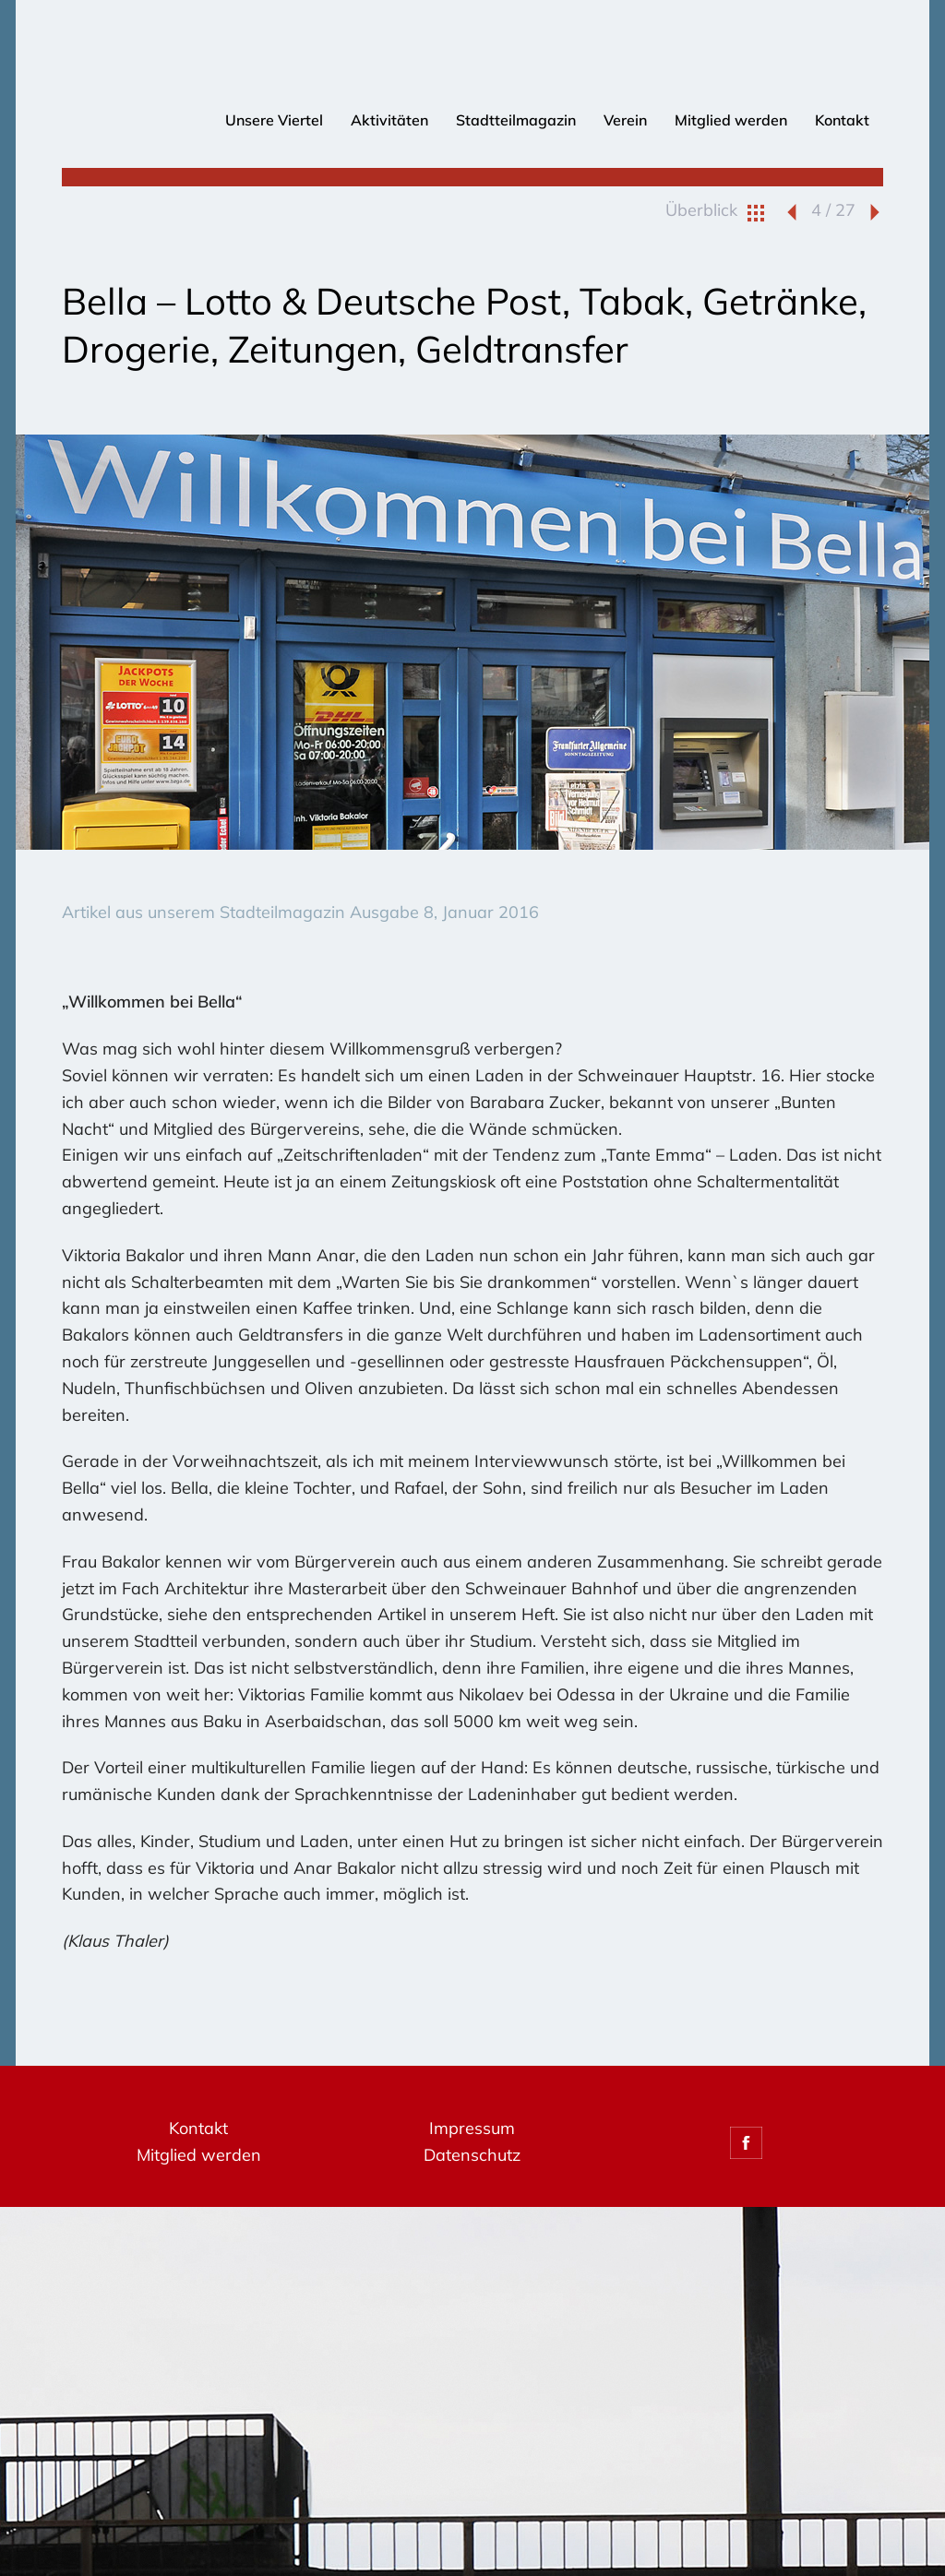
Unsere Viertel (274, 120)
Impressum (472, 2128)
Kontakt (842, 120)
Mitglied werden (731, 120)
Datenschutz (472, 2154)
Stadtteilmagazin (516, 120)
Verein (625, 120)
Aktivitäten (389, 120)
